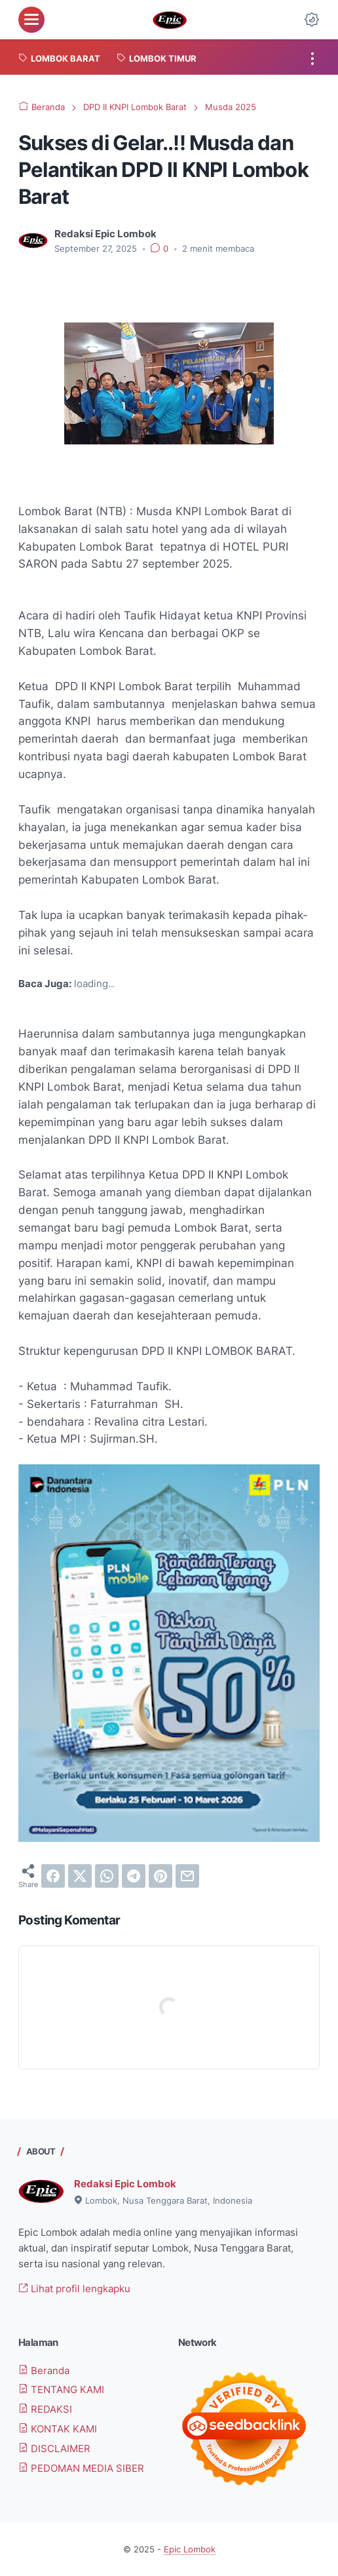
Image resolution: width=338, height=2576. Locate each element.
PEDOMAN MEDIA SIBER (81, 2468)
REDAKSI (45, 2409)
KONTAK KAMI (57, 2429)
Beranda (43, 2370)
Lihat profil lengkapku (74, 2288)
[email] (187, 1876)
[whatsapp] (107, 1876)
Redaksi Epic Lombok (125, 2183)
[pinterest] (160, 1876)
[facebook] (53, 1876)
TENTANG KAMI (61, 2389)
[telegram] (133, 1876)
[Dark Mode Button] (312, 20)
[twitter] (80, 1876)
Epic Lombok (190, 2549)
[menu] (31, 20)
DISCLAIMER (54, 2448)
